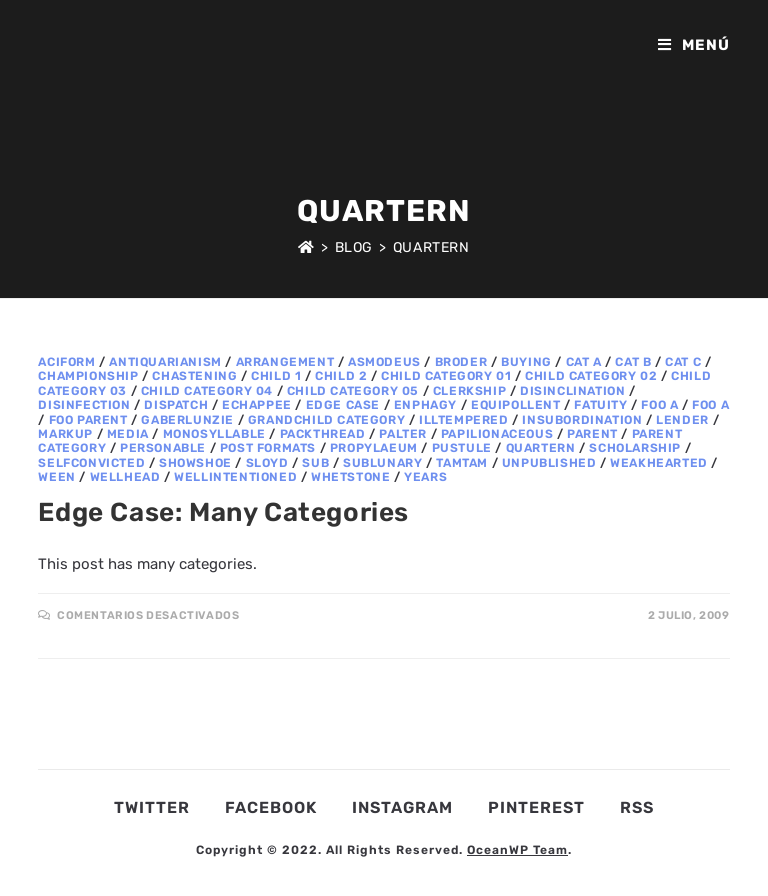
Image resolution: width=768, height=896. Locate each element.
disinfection (84, 405)
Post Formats (268, 448)
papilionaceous (497, 434)
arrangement (285, 362)
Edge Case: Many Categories (223, 512)
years (425, 477)
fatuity (600, 405)
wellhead (125, 477)
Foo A (659, 405)
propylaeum (374, 448)
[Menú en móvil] (694, 45)
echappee (257, 405)
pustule (462, 448)
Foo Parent (88, 420)
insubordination (582, 420)
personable (163, 448)
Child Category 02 (591, 376)
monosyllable (214, 434)
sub (315, 463)
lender (682, 420)
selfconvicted (91, 463)
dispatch (176, 405)
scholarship (635, 448)
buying (526, 362)
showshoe (195, 463)
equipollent (516, 405)
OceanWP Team (517, 850)
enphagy (425, 405)
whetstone (350, 477)
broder (461, 362)
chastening (194, 376)
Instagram (402, 807)
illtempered (464, 420)
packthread (323, 434)
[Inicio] (306, 247)
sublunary (382, 463)
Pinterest (536, 807)
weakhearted (659, 463)
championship (88, 376)
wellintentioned (235, 477)
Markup (65, 434)
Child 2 (341, 376)
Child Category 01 (446, 376)
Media (128, 434)
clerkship (469, 391)
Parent (592, 434)
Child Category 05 (353, 391)
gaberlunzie (187, 420)
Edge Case (343, 405)
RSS (637, 807)
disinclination (572, 391)
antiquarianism (165, 362)
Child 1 (276, 376)
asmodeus (384, 362)
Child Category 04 (207, 391)
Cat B (633, 362)
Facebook (271, 807)
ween (56, 477)
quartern (541, 448)
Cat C (683, 362)
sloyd (267, 463)
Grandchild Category (326, 420)
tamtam (462, 463)
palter (403, 434)
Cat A (584, 362)
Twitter (152, 807)
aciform (66, 362)
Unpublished (549, 463)
